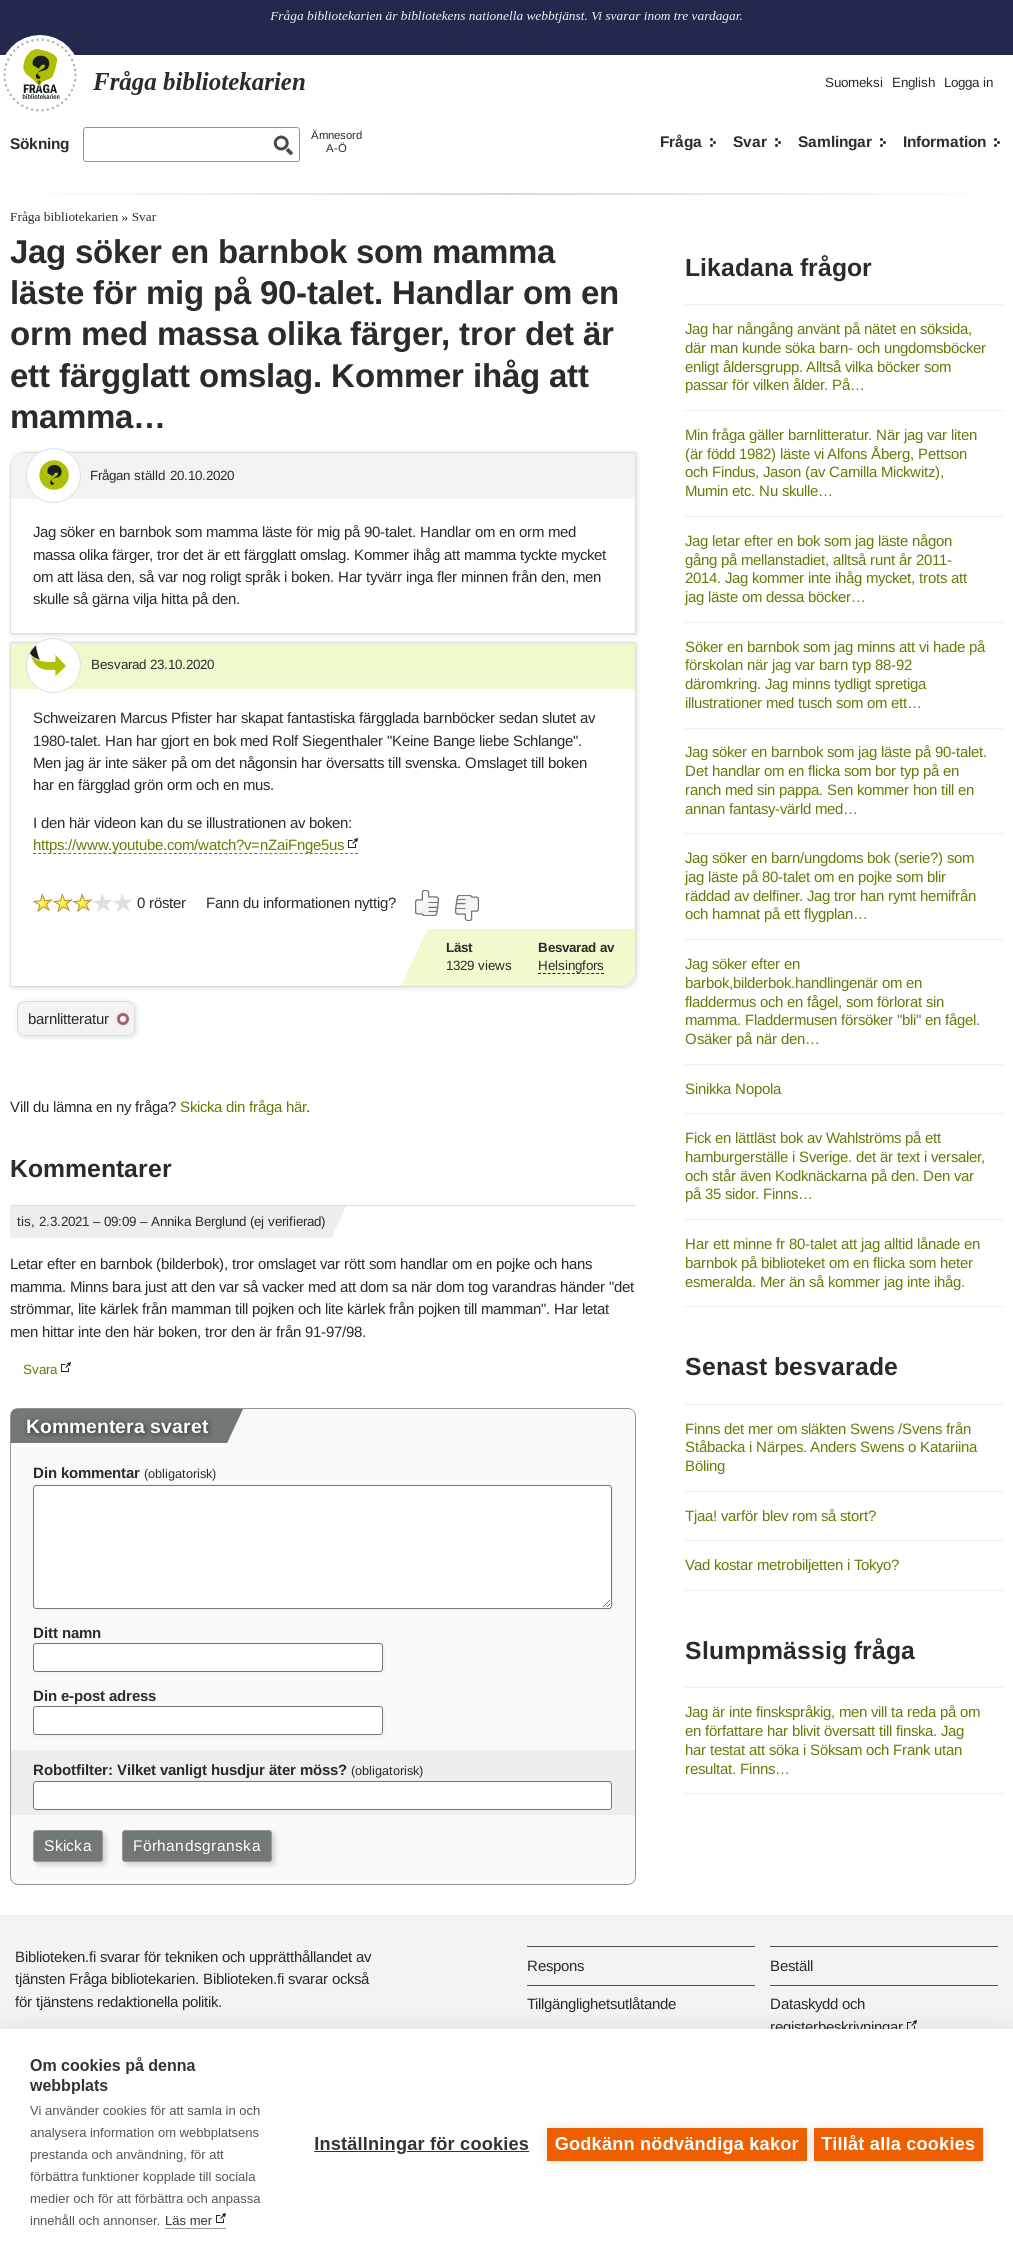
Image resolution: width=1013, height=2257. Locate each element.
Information (944, 141)
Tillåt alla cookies (898, 2143)
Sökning (39, 143)
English (913, 82)
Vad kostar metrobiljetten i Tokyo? (792, 1564)
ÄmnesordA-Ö (336, 141)
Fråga (681, 141)
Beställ (791, 1965)
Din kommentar (86, 1472)
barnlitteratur (68, 1018)
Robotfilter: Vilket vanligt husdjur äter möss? (190, 1769)
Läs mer (188, 2220)
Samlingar (835, 141)
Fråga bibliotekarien (64, 216)
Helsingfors (571, 965)
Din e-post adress (94, 1695)
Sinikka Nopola (733, 1088)
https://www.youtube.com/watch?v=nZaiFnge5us (188, 844)
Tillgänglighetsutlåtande (601, 2003)
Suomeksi (854, 82)
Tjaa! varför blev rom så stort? (780, 1515)
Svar (750, 141)
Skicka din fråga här (243, 1106)
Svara (40, 1369)
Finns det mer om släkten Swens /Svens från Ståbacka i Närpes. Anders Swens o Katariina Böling (831, 1447)
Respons (555, 1965)
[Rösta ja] (428, 903)
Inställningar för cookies (418, 2143)
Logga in (968, 82)
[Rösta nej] (466, 908)
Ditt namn (67, 1632)
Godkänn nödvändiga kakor (674, 2143)
